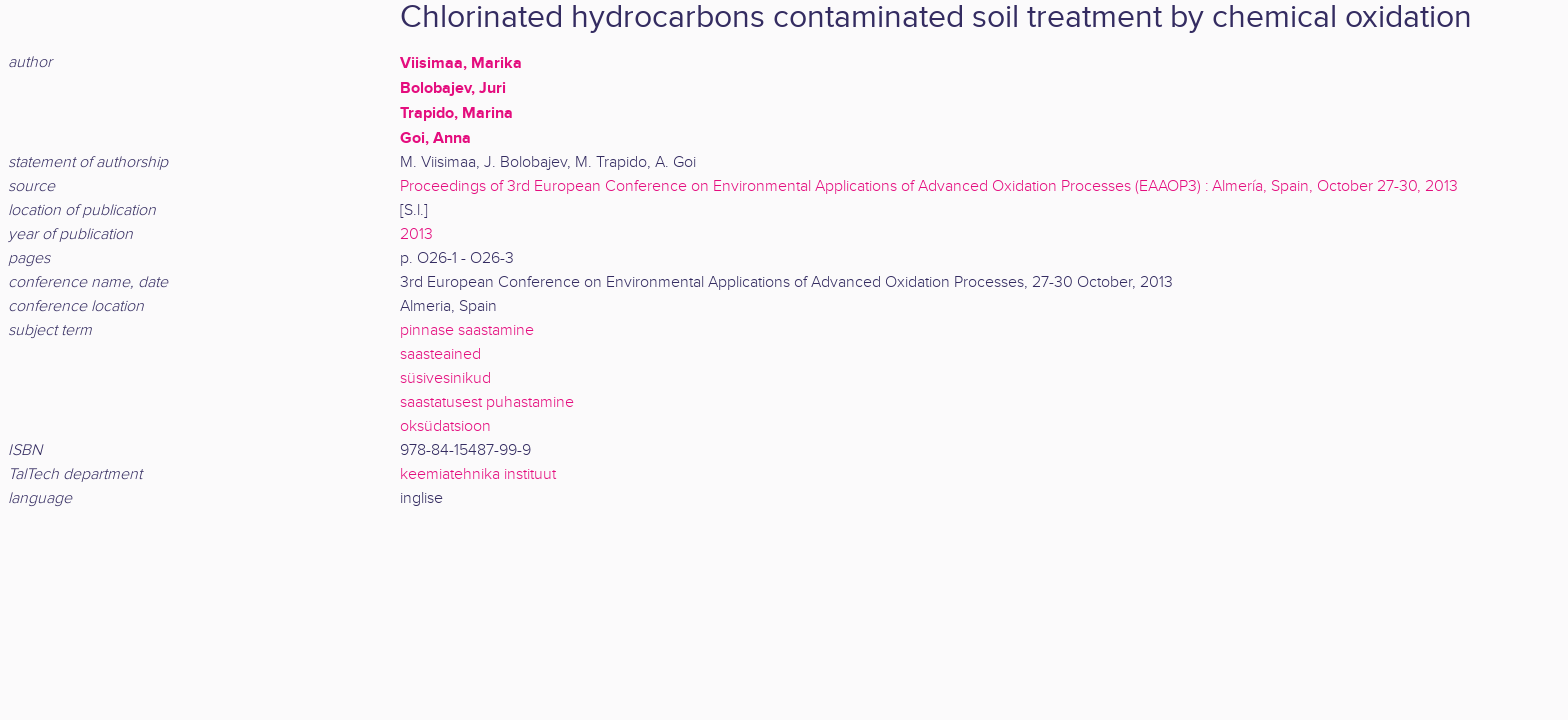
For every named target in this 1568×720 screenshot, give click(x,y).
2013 (416, 234)
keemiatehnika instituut (478, 474)
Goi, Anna (435, 138)
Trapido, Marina (456, 113)
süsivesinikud (445, 378)
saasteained (440, 354)
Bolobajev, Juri (453, 88)
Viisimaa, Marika (461, 63)
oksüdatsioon (445, 426)
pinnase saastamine (467, 330)
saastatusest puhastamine (487, 402)
